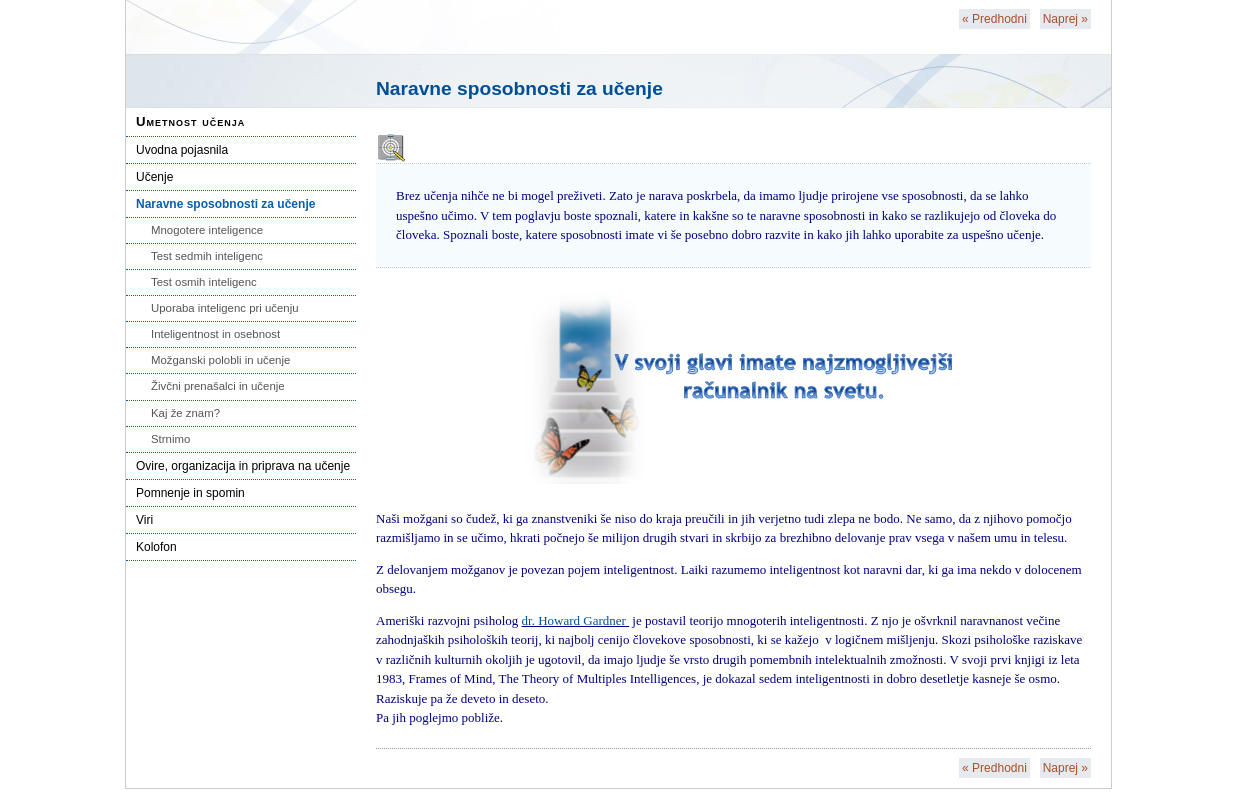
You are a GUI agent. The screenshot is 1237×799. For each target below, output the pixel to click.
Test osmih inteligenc (204, 282)
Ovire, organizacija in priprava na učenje (243, 466)
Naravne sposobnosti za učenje (225, 204)
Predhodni (994, 19)
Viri (144, 520)
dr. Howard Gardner (576, 620)
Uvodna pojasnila (182, 150)
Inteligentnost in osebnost (215, 334)
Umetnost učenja (190, 121)
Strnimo (170, 439)
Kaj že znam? (185, 413)
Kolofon (156, 547)
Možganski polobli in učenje (220, 360)
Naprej (1065, 19)
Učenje (154, 177)
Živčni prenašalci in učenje (218, 386)
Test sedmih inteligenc (207, 256)
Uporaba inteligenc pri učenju (225, 308)
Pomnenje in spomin (190, 493)
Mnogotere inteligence (207, 230)
